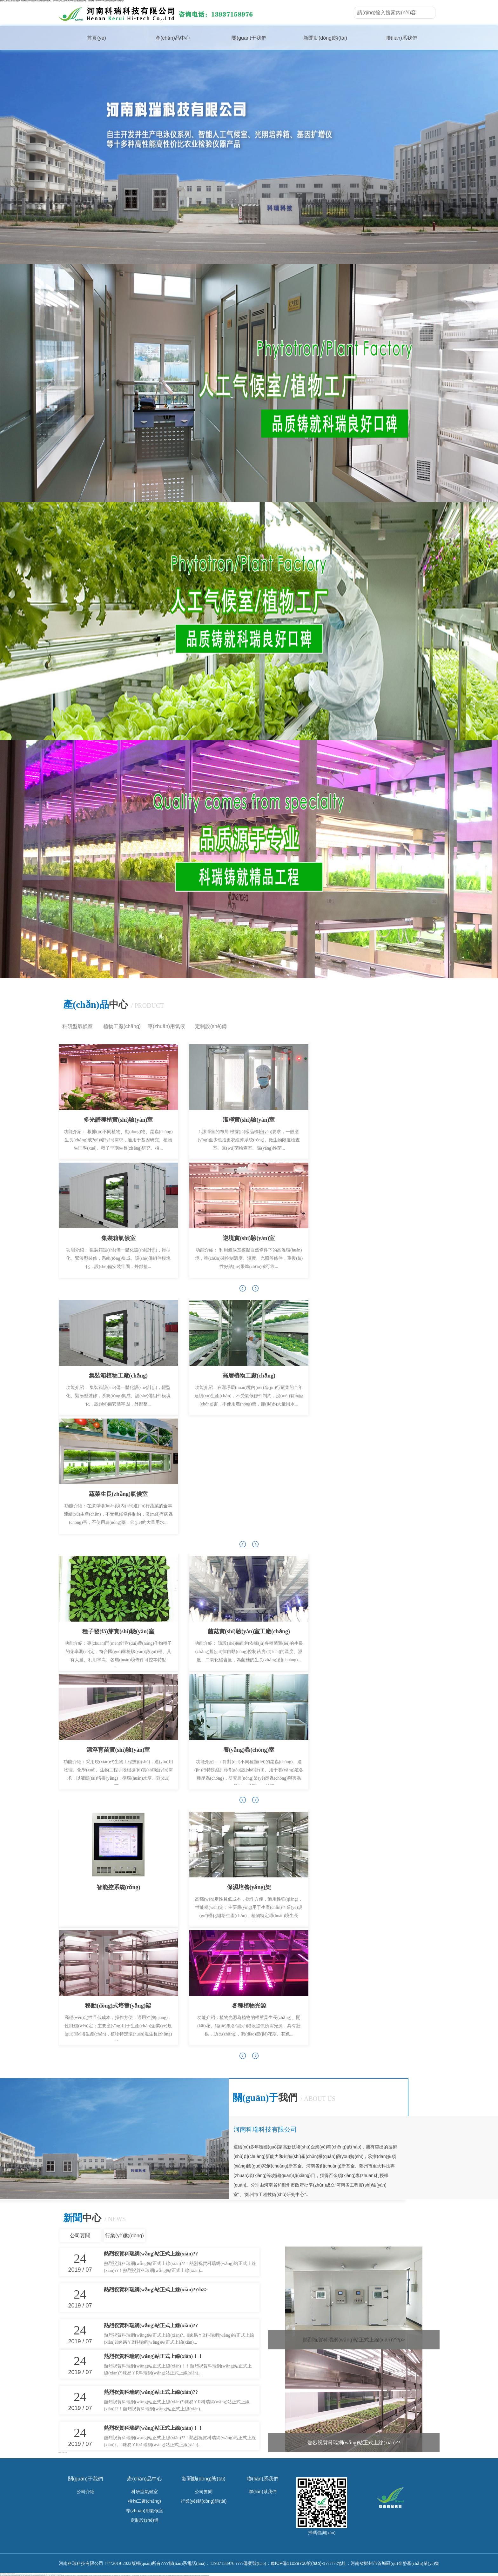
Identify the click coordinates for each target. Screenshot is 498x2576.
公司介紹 (85, 2491)
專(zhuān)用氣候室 (166, 1028)
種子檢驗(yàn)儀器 (64, 2452)
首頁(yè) (96, 38)
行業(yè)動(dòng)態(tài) (124, 2237)
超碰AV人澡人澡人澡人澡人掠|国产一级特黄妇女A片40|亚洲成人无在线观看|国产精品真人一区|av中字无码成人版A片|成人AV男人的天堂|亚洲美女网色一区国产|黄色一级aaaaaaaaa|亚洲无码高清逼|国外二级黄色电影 (62, 1)
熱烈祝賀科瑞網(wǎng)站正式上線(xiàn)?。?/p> (354, 2339)
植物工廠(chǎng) (122, 1026)
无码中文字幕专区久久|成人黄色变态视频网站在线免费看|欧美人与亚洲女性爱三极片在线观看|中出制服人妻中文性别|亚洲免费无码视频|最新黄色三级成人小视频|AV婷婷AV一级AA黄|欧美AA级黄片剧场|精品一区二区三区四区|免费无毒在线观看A (104, 2575)
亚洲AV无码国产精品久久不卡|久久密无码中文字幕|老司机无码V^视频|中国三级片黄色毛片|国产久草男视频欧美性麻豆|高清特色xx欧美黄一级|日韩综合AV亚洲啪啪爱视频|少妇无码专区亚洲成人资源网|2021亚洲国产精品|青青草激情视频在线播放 (174, 2575)
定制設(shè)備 (211, 1026)
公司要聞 (80, 2235)
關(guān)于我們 (249, 38)
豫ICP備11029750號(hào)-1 (298, 2563)
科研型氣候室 (77, 1026)
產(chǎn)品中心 (172, 38)
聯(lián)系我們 (401, 38)
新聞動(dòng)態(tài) (325, 38)
